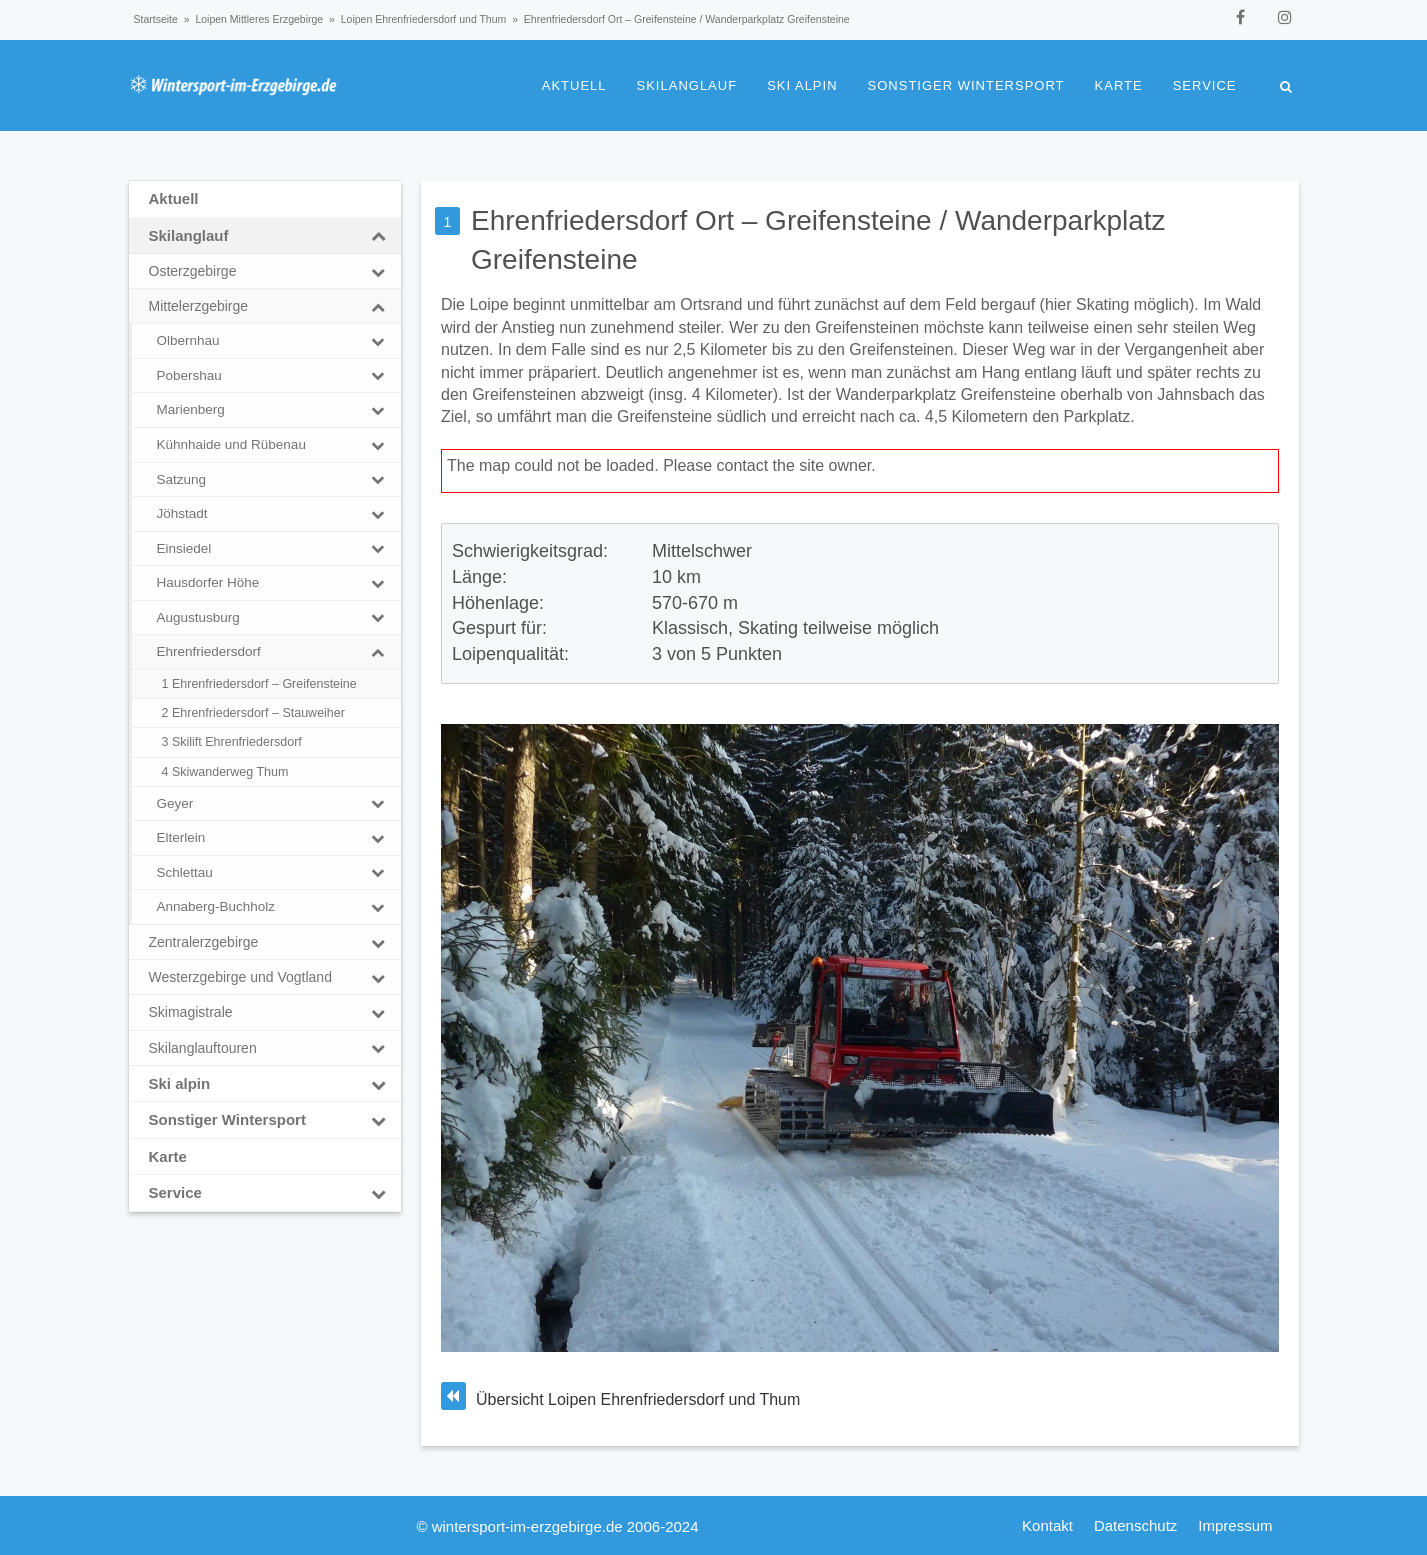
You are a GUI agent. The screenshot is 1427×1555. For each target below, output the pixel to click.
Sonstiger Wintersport (966, 85)
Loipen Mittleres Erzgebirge (259, 19)
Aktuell (574, 85)
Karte (1119, 85)
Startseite (156, 19)
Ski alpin (802, 85)
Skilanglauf (687, 85)
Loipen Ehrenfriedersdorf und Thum (424, 19)
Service (1205, 85)
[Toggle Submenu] (378, 236)
